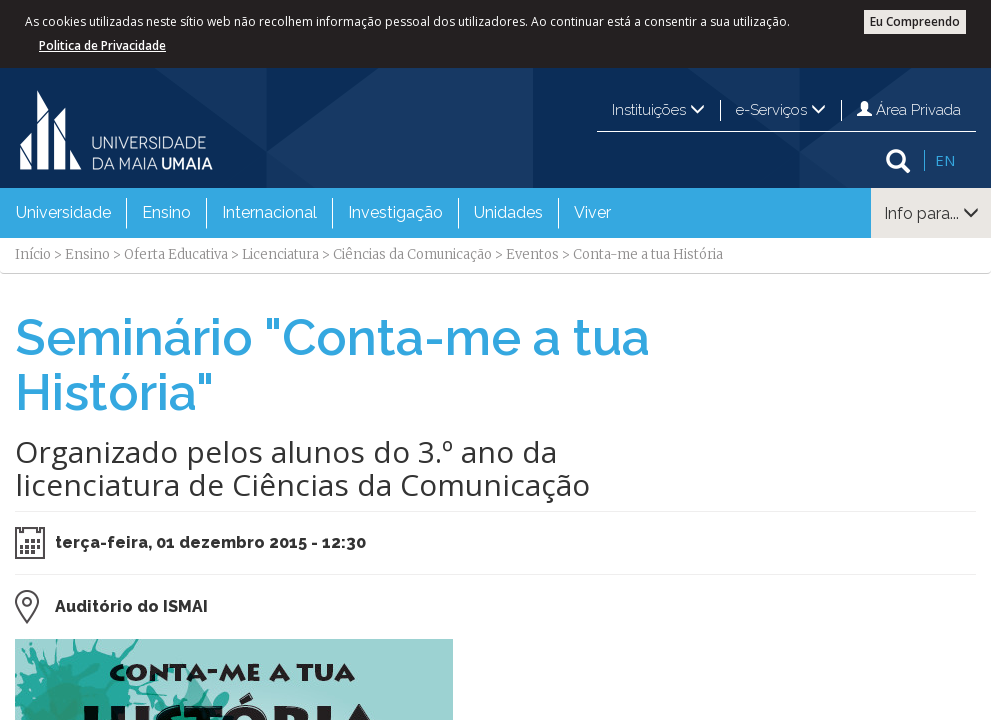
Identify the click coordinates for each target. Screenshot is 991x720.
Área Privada (909, 110)
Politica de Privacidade (102, 45)
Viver (592, 212)
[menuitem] (63, 213)
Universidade (63, 212)
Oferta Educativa (176, 254)
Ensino (166, 212)
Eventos (532, 254)
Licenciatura (280, 254)
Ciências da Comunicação (412, 254)
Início (33, 254)
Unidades (508, 212)
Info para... (931, 213)
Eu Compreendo (915, 21)
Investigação (395, 212)
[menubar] (313, 213)
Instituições (658, 110)
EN (945, 160)
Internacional (269, 212)
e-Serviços (781, 110)
